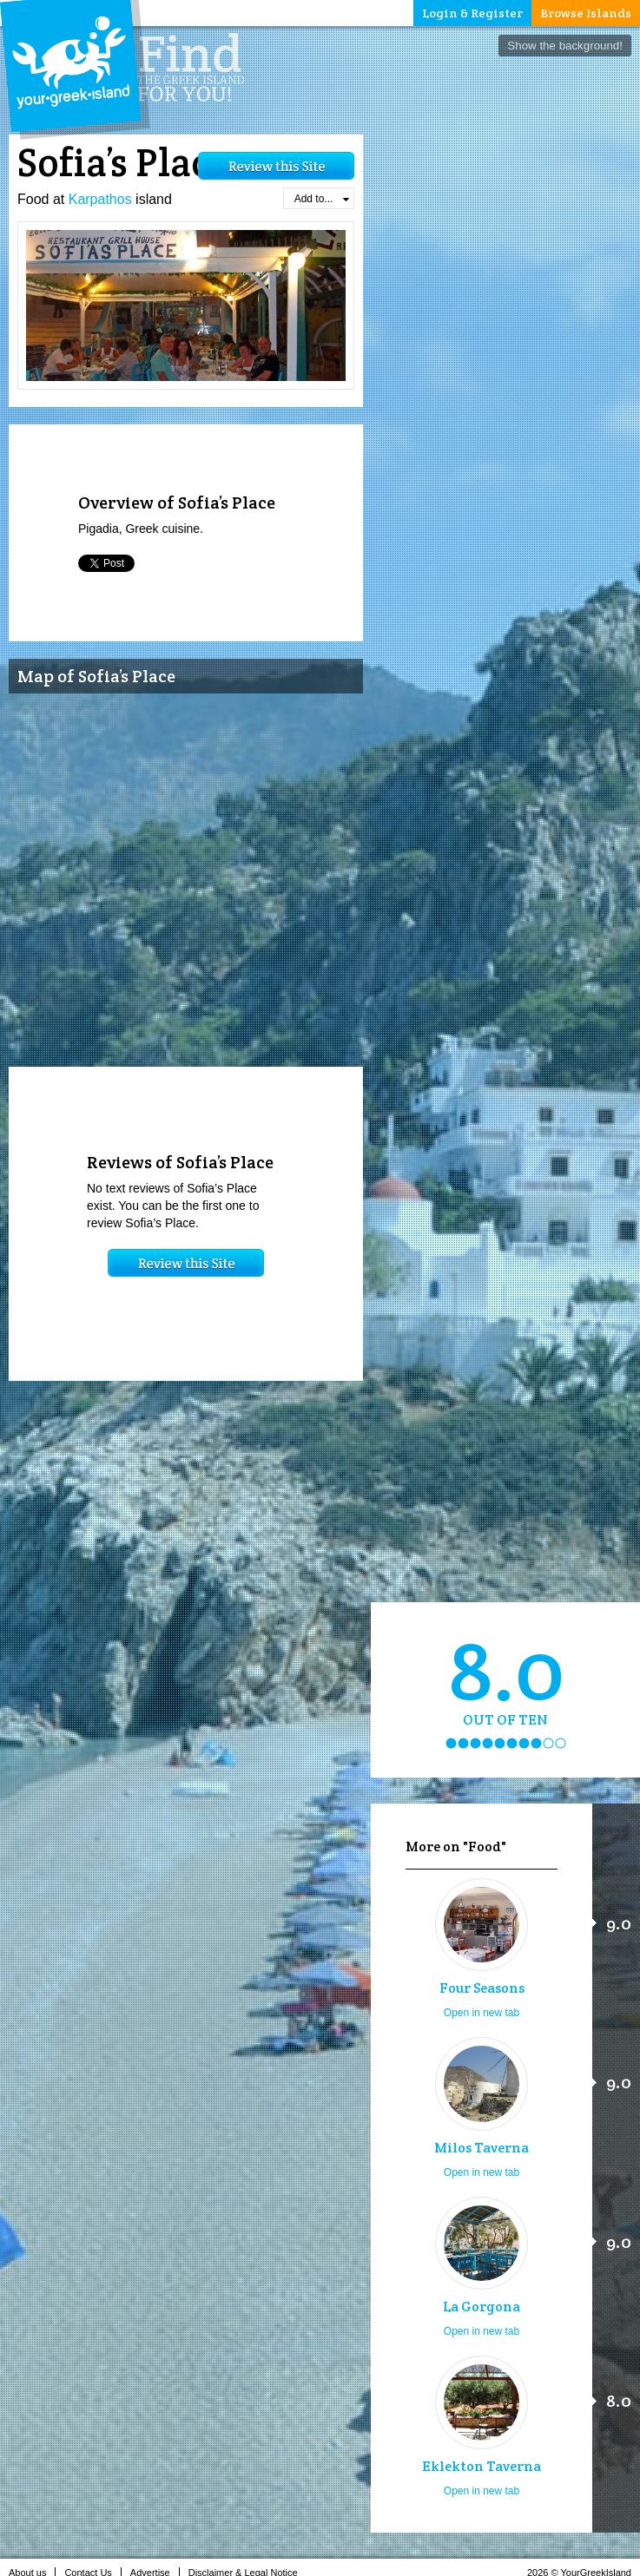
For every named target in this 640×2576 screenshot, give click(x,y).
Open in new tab (481, 2013)
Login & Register (472, 13)
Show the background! (565, 45)
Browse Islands (585, 13)
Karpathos (100, 199)
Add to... (321, 199)
